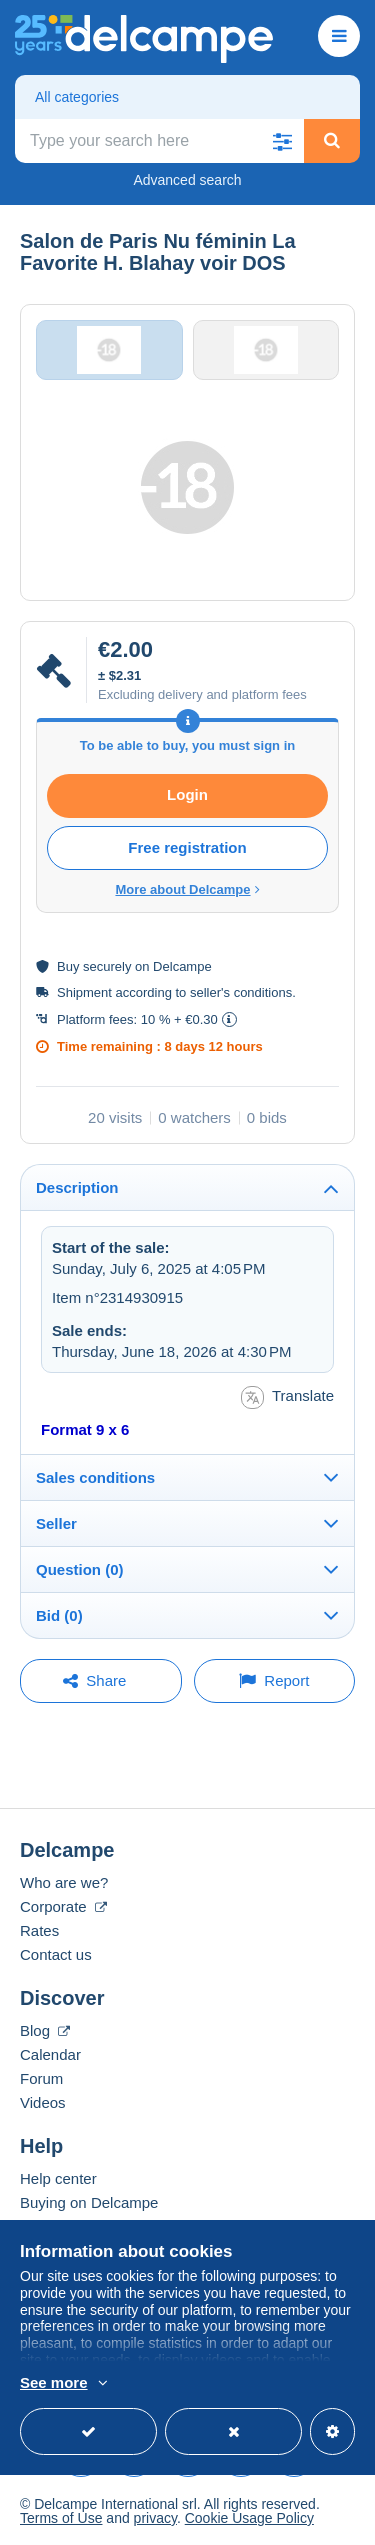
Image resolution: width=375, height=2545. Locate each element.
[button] (282, 141)
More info (164, 2384)
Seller (56, 1523)
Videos (43, 2102)
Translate (287, 1397)
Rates (39, 1930)
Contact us (56, 1954)
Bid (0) (59, 1615)
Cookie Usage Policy (249, 2518)
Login (187, 794)
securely (107, 966)
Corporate (63, 1906)
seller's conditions (241, 992)
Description (77, 1187)
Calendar (50, 2054)
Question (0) (80, 1569)
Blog (45, 2030)
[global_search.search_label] (159, 141)
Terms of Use (61, 2518)
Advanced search (187, 180)
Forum (41, 2078)
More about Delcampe (187, 889)
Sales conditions (95, 1477)
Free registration (187, 847)
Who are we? (64, 1882)
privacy (155, 2518)
